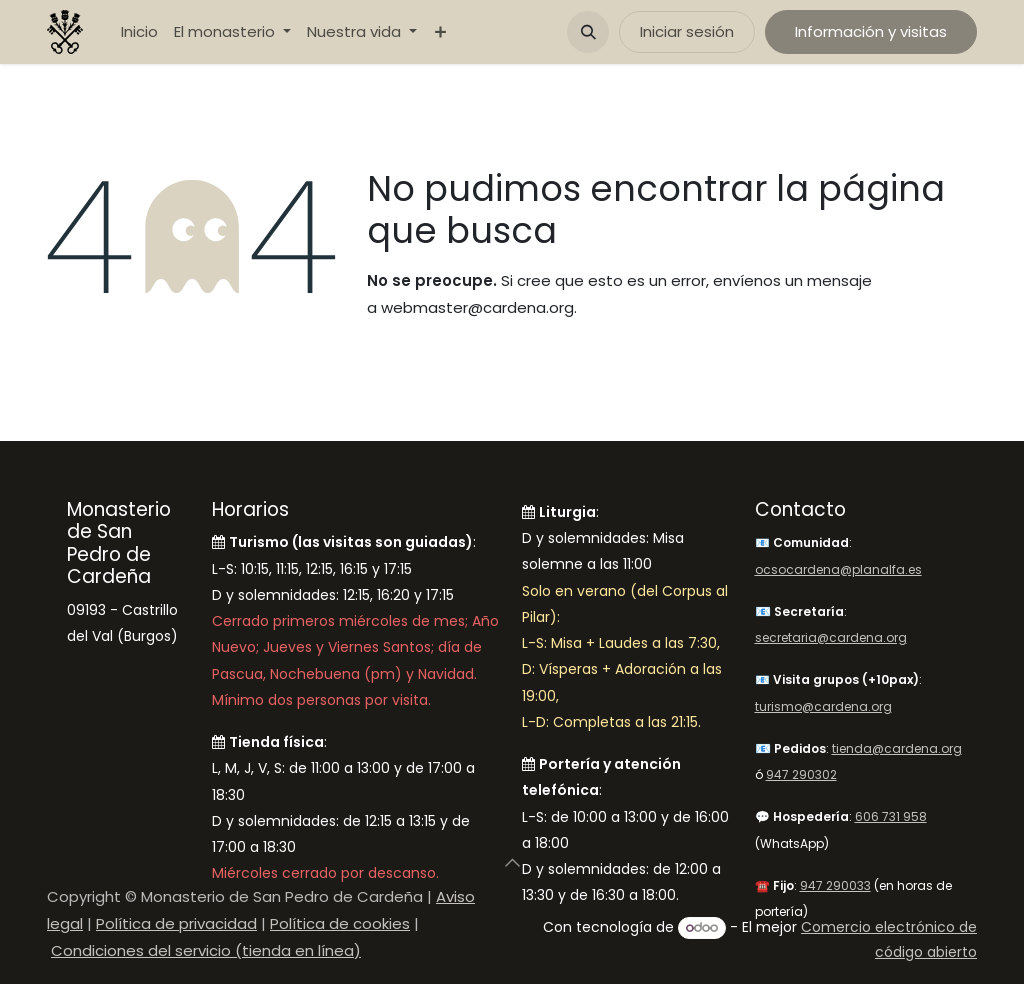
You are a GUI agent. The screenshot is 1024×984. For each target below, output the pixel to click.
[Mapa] (124, 753)
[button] (588, 32)
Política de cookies (340, 923)
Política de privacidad (176, 923)
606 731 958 (891, 816)
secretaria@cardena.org (831, 637)
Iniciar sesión (687, 31)
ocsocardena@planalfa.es (838, 569)
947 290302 (801, 774)
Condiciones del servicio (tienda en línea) (206, 950)
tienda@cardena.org (897, 748)
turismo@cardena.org (823, 706)
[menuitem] (139, 32)
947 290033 (835, 885)
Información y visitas (871, 31)
